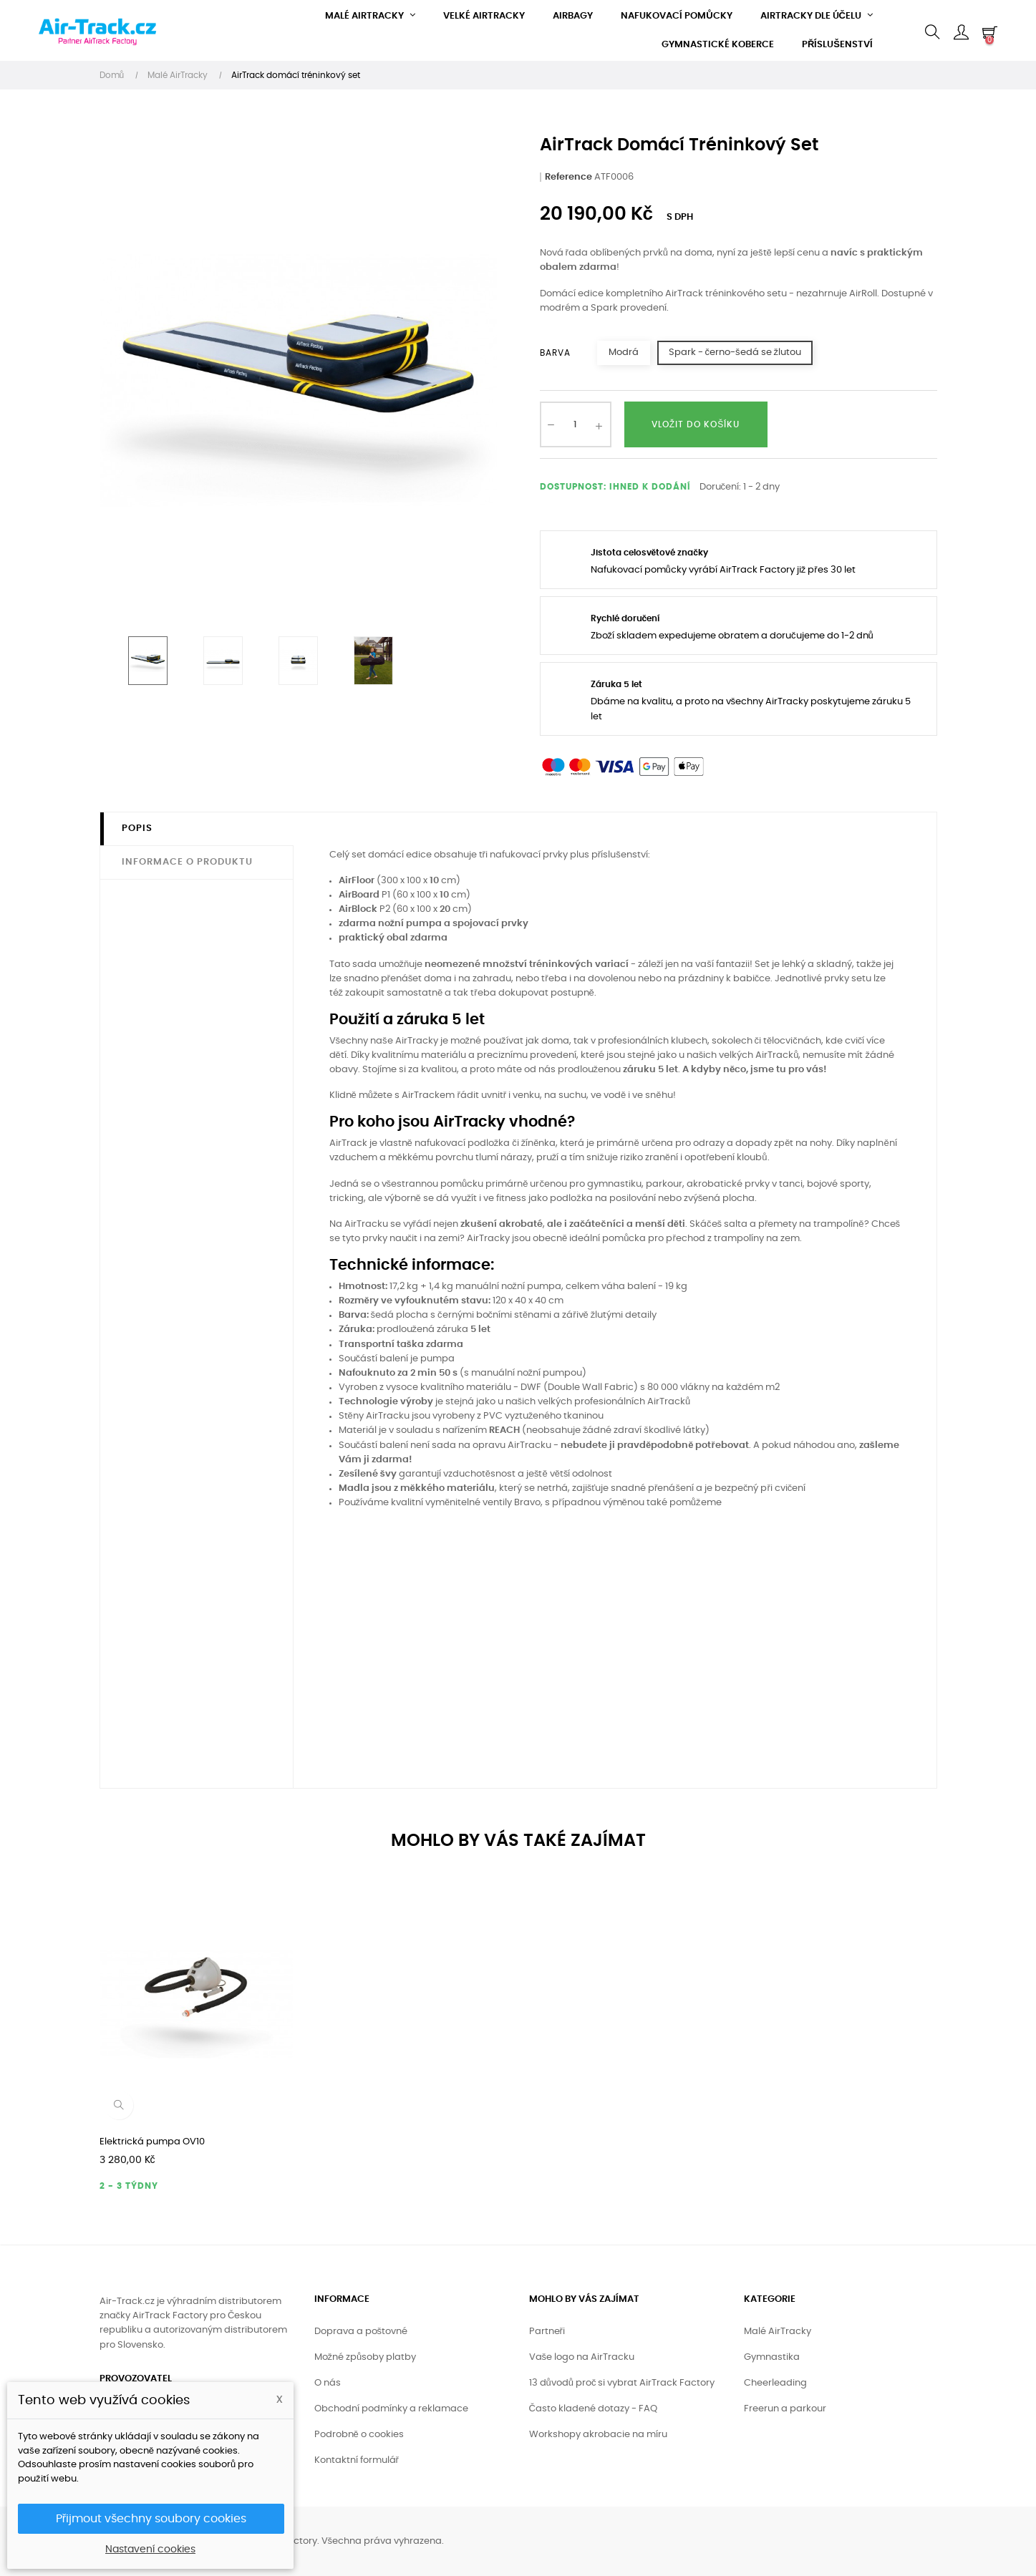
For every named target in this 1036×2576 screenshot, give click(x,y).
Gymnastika (772, 2357)
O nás (327, 2383)
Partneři (547, 2331)
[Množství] (576, 424)
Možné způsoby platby (365, 2357)
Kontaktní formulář (356, 2460)
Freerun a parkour (785, 2409)
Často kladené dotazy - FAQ (593, 2409)
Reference (568, 177)
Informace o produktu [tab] (187, 862)
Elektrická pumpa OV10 (152, 2142)
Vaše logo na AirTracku (582, 2357)
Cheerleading (775, 2383)
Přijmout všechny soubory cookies (151, 2518)
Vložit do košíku (696, 424)
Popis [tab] (137, 828)
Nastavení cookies (150, 2550)
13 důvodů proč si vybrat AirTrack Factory (622, 2383)
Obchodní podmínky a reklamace (391, 2409)
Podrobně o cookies (359, 2434)
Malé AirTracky (777, 2331)
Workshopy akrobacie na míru (598, 2434)
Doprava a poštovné (361, 2331)
